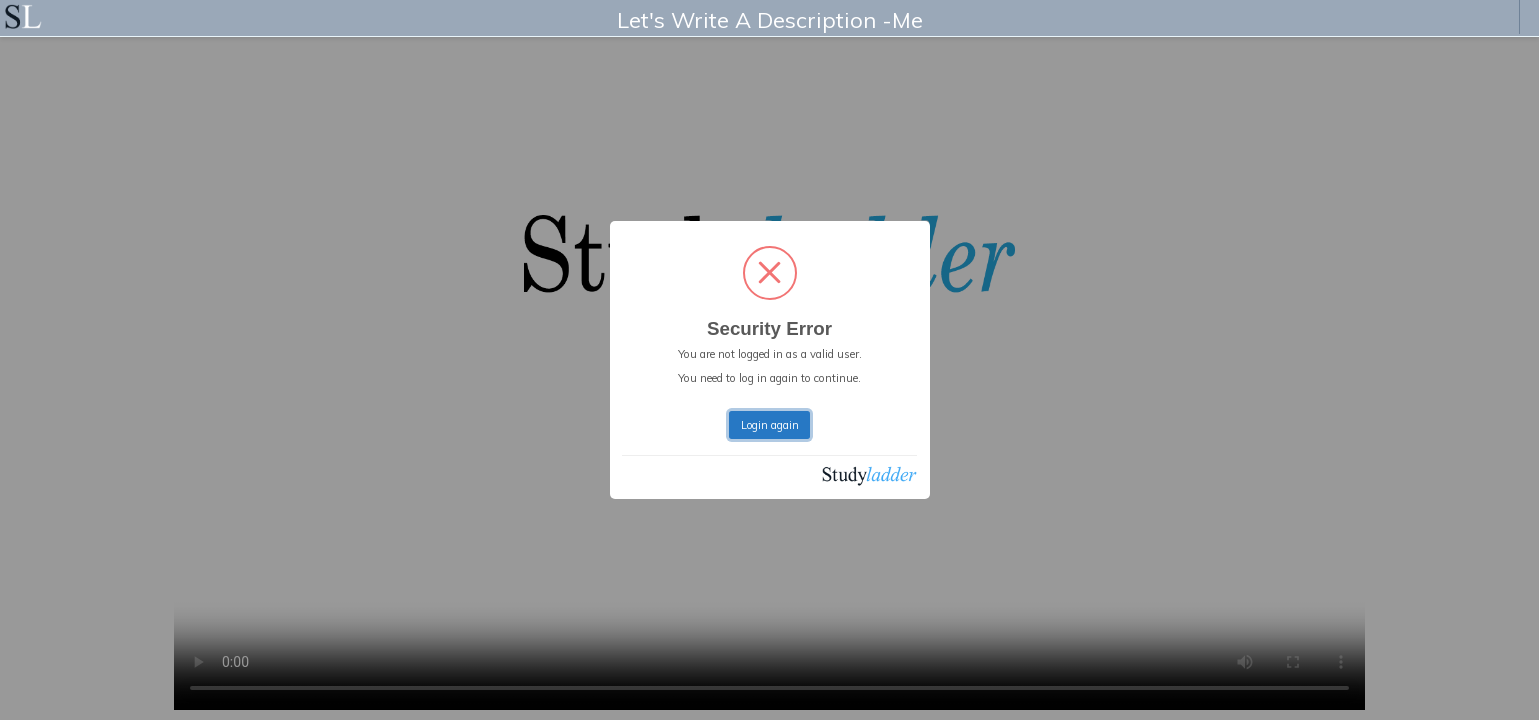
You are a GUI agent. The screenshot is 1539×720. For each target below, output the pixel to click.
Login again (770, 425)
